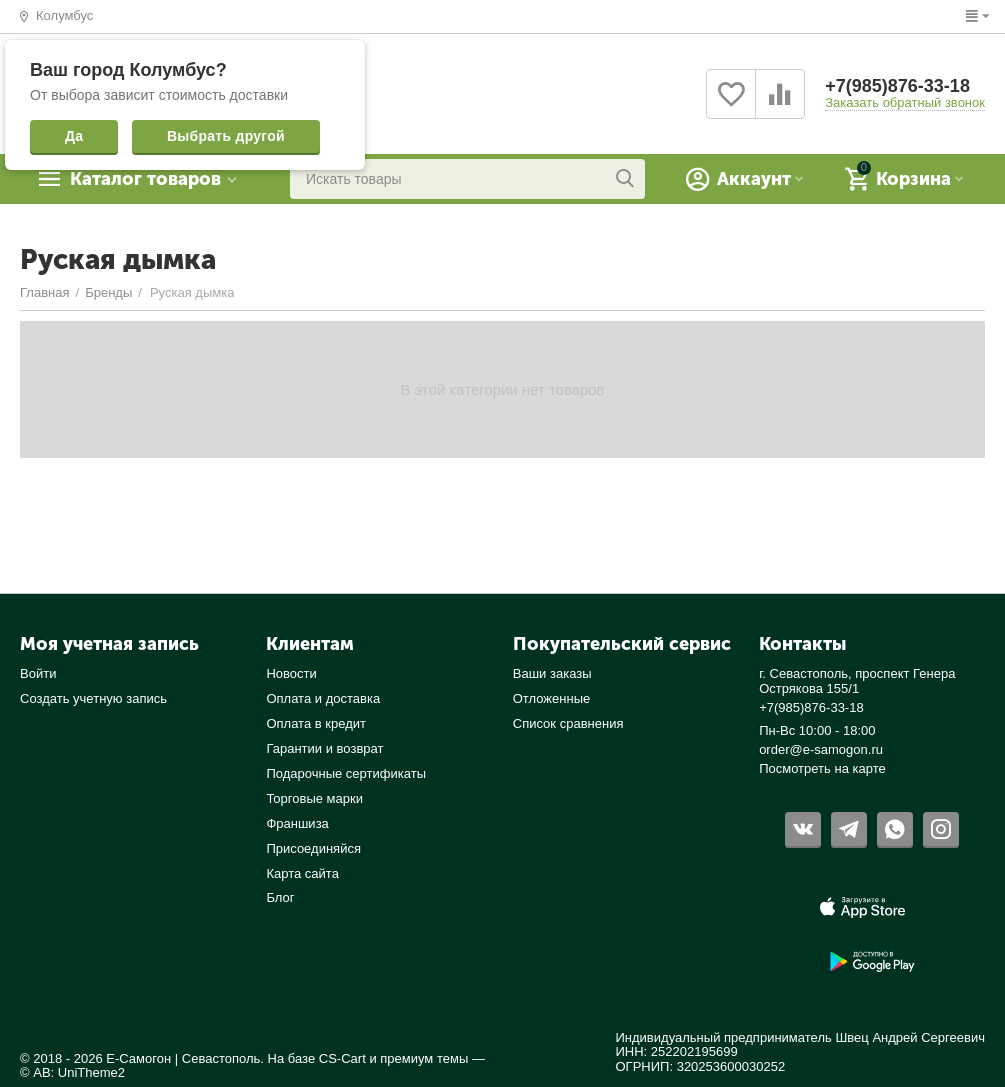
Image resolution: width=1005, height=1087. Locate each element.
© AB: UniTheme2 (72, 1072)
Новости (291, 673)
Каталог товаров (145, 179)
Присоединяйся (313, 848)
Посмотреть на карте (822, 768)
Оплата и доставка (323, 698)
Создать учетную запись (93, 698)
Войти (38, 673)
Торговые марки (314, 798)
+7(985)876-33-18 (897, 86)
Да (74, 136)
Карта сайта (302, 873)
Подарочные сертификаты (346, 773)
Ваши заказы (552, 673)
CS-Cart (342, 1058)
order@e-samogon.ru (821, 749)
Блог (280, 897)
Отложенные (552, 698)
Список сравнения (568, 723)
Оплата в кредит (316, 723)
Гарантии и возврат (324, 748)
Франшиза (297, 823)
